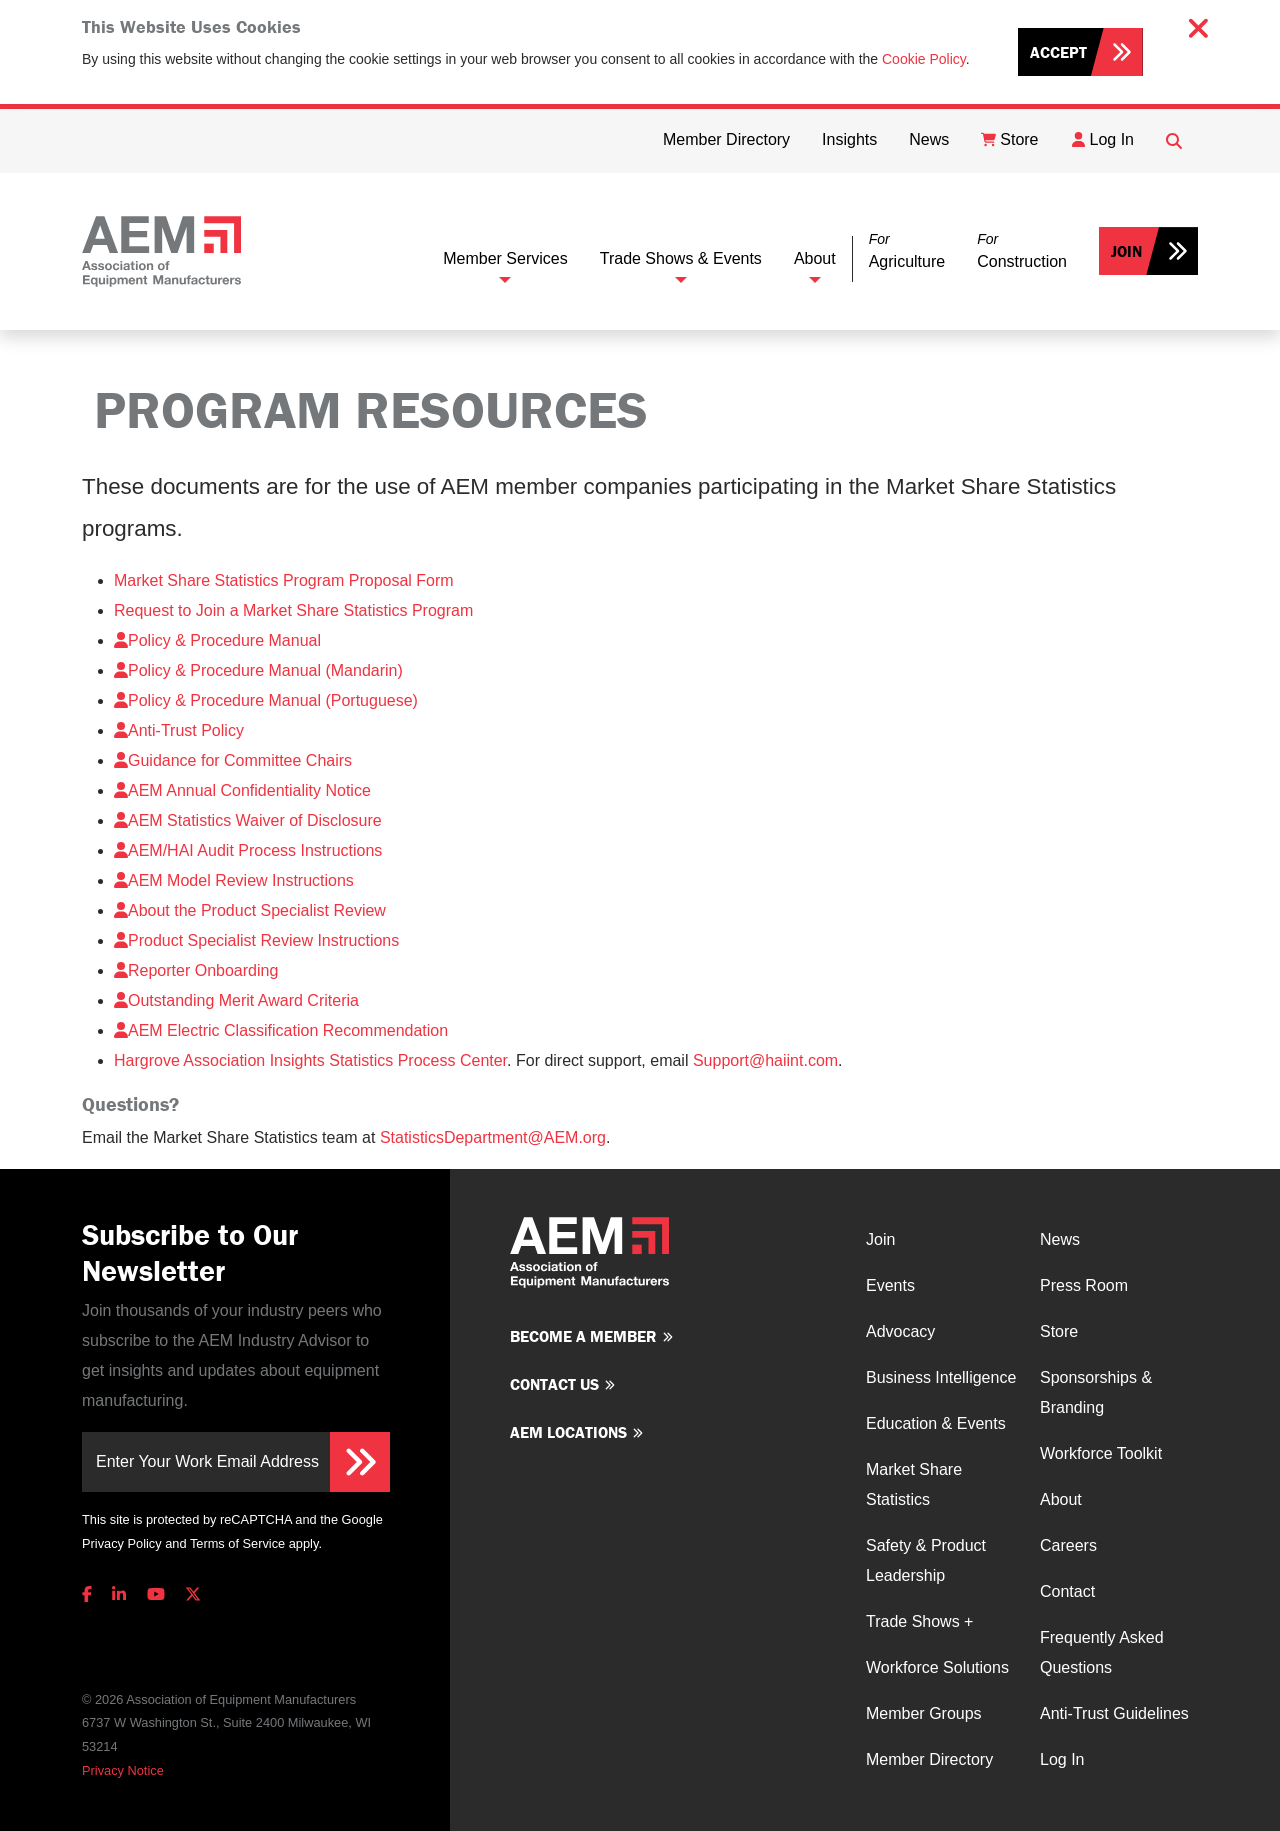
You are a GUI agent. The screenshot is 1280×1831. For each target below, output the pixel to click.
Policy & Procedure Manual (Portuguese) (266, 700)
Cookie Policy (924, 59)
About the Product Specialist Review (250, 910)
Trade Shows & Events (681, 258)
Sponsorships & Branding (1096, 1392)
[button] (907, 251)
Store (1059, 1331)
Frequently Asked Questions (1102, 1652)
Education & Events (936, 1423)
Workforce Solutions (937, 1667)
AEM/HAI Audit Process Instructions (248, 850)
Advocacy (900, 1331)
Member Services (505, 258)
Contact (1067, 1591)
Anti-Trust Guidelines (1114, 1713)
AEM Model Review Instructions (234, 880)
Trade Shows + (919, 1621)
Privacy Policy (122, 1543)
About (815, 258)
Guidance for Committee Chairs (233, 760)
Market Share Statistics (914, 1484)
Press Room (1084, 1285)
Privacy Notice (123, 1770)
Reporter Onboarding (196, 970)
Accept (1058, 52)
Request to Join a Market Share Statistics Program (293, 610)
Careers (1068, 1545)
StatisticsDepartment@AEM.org (493, 1137)
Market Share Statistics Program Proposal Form (284, 580)
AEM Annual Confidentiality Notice (242, 790)
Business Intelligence (941, 1377)
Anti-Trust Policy (179, 730)
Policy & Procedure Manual (217, 640)
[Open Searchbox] (1174, 141)
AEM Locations (568, 1432)
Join (1126, 251)
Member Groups (924, 1713)
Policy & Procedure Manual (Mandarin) (258, 670)
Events (890, 1285)
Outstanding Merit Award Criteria (236, 1000)
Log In (1062, 1759)
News (1060, 1239)
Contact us (554, 1384)
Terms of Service (237, 1543)
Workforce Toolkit (1101, 1453)
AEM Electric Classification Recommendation (281, 1030)
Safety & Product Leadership (926, 1560)
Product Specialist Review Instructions (256, 940)
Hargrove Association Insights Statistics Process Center (310, 1060)
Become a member (583, 1336)
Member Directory (929, 1759)
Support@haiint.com (765, 1060)
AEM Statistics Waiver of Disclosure (248, 820)
